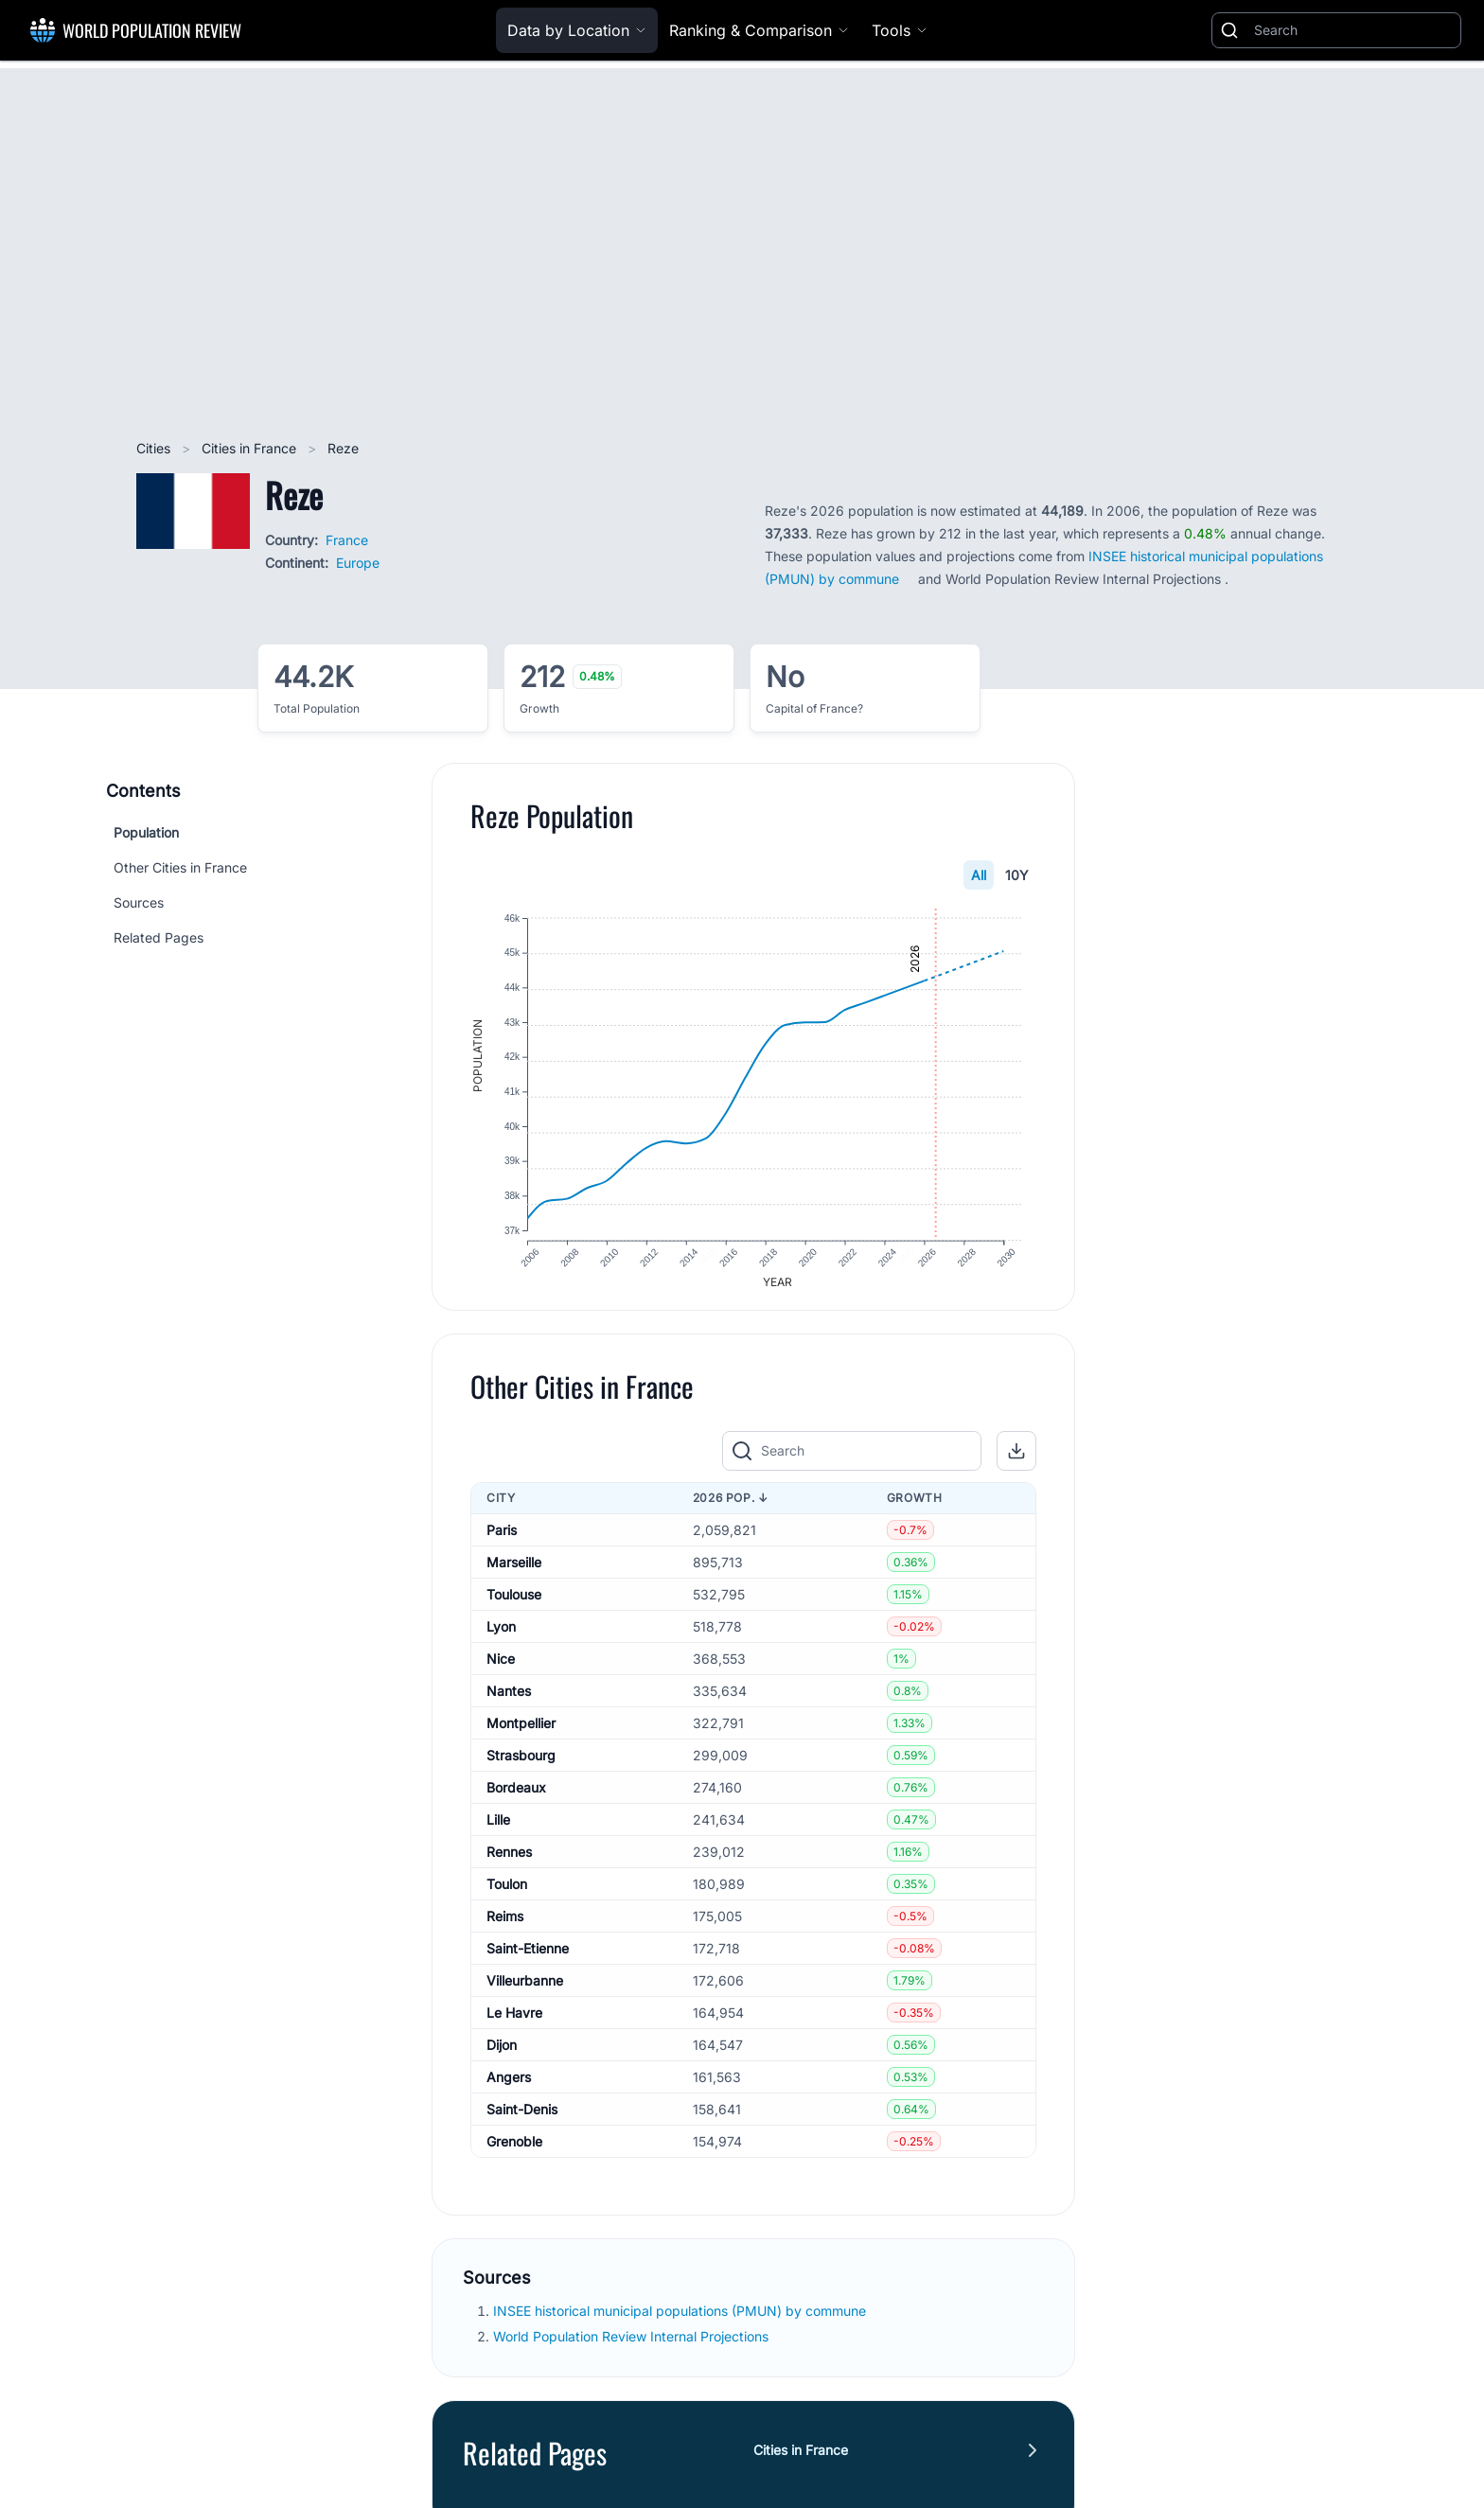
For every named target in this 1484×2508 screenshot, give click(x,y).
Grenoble (514, 2151)
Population (146, 832)
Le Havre (514, 2022)
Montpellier (521, 1732)
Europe (358, 563)
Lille (498, 1829)
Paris (501, 1539)
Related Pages (158, 937)
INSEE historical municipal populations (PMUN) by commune (681, 2321)
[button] (1016, 1461)
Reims (504, 1925)
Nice (500, 1668)
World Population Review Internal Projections (630, 2347)
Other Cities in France (180, 867)
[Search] (1353, 30)
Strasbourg (521, 1765)
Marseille (513, 1571)
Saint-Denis (521, 2119)
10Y (1017, 875)
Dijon (501, 2054)
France (347, 540)
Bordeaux (516, 1797)
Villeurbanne (524, 1990)
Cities (155, 448)
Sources (139, 902)
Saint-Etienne (527, 1958)
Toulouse (513, 1604)
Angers (508, 2086)
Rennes (509, 1861)
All (978, 875)
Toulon (506, 1893)
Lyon (501, 1636)
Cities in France (251, 448)
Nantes (508, 1700)
